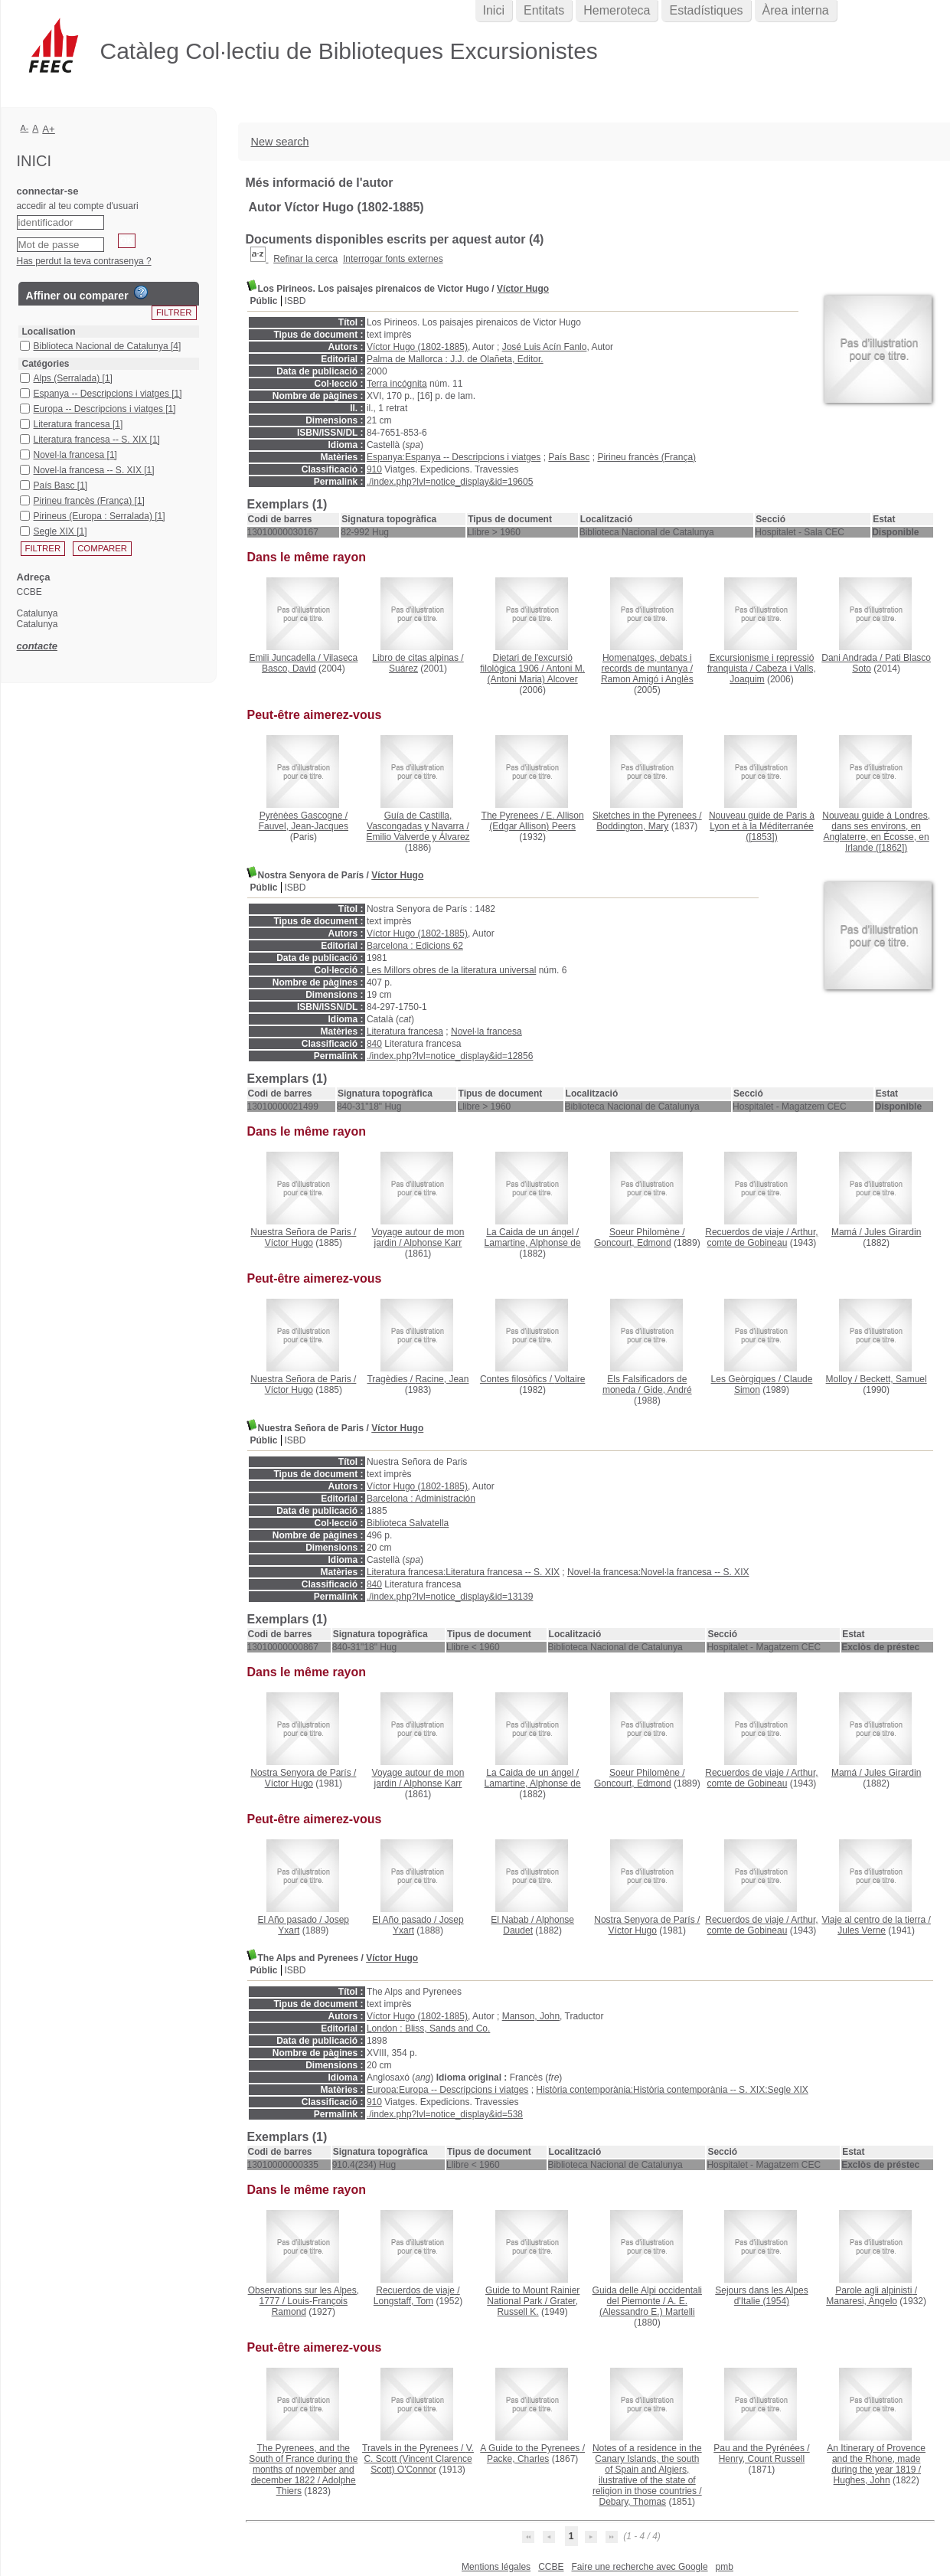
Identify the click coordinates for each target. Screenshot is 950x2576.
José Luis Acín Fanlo (544, 347)
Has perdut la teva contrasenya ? (84, 261)
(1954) (761, 2295)
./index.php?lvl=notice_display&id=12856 (450, 1056)
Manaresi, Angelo (861, 2301)
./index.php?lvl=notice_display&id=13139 (450, 1596)
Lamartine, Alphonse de (533, 1242)
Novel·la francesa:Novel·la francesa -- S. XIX (658, 1572)
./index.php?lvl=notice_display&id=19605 (450, 481)
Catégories (46, 363)
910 (374, 469)
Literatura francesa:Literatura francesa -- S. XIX (463, 1572)
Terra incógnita (397, 383)
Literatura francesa (405, 1031)
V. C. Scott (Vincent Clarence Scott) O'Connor (419, 2459)
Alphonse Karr (432, 1242)
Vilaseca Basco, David (309, 663)
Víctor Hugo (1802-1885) (417, 347)
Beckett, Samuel (893, 1379)
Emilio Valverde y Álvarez (417, 837)
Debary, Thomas (632, 2501)
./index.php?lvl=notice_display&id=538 (445, 2114)
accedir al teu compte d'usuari (78, 206)
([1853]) (762, 826)
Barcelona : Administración (421, 1498)
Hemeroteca (616, 10)
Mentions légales (496, 2566)
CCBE (550, 2566)
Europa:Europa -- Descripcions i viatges (447, 2089)
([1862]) (876, 831)
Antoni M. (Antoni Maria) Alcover (536, 674)
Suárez (403, 668)
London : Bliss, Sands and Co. (428, 2028)
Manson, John (531, 2016)
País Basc (568, 457)
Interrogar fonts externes (393, 258)
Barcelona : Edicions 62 (415, 945)
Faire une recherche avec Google (639, 2566)
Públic (264, 301)
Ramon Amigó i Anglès (647, 679)
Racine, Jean (441, 1379)
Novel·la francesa (486, 1031)
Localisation (49, 331)
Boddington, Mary (632, 826)
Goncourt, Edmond (632, 1242)
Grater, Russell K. (538, 2306)
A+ (48, 129)
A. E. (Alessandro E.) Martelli (647, 2306)
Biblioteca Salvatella (408, 1523)
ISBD (295, 301)
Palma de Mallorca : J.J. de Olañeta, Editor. (455, 359)
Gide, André (667, 1389)
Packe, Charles (518, 2458)
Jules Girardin (892, 1232)
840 (374, 1043)
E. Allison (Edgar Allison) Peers (536, 821)
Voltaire (569, 1379)
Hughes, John (862, 2480)
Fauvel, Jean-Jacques (303, 826)
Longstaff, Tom (403, 2301)
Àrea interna (795, 10)
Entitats (544, 10)
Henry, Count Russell (762, 2458)
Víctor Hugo (523, 288)
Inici (493, 10)
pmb (724, 2566)
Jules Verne (861, 1930)
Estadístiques (706, 10)
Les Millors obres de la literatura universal (451, 970)
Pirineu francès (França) (646, 457)
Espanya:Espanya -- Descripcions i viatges (453, 457)
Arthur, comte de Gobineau (762, 1237)
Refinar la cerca (305, 258)
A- (25, 127)
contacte (37, 646)
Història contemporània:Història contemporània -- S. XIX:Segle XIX (672, 2089)
